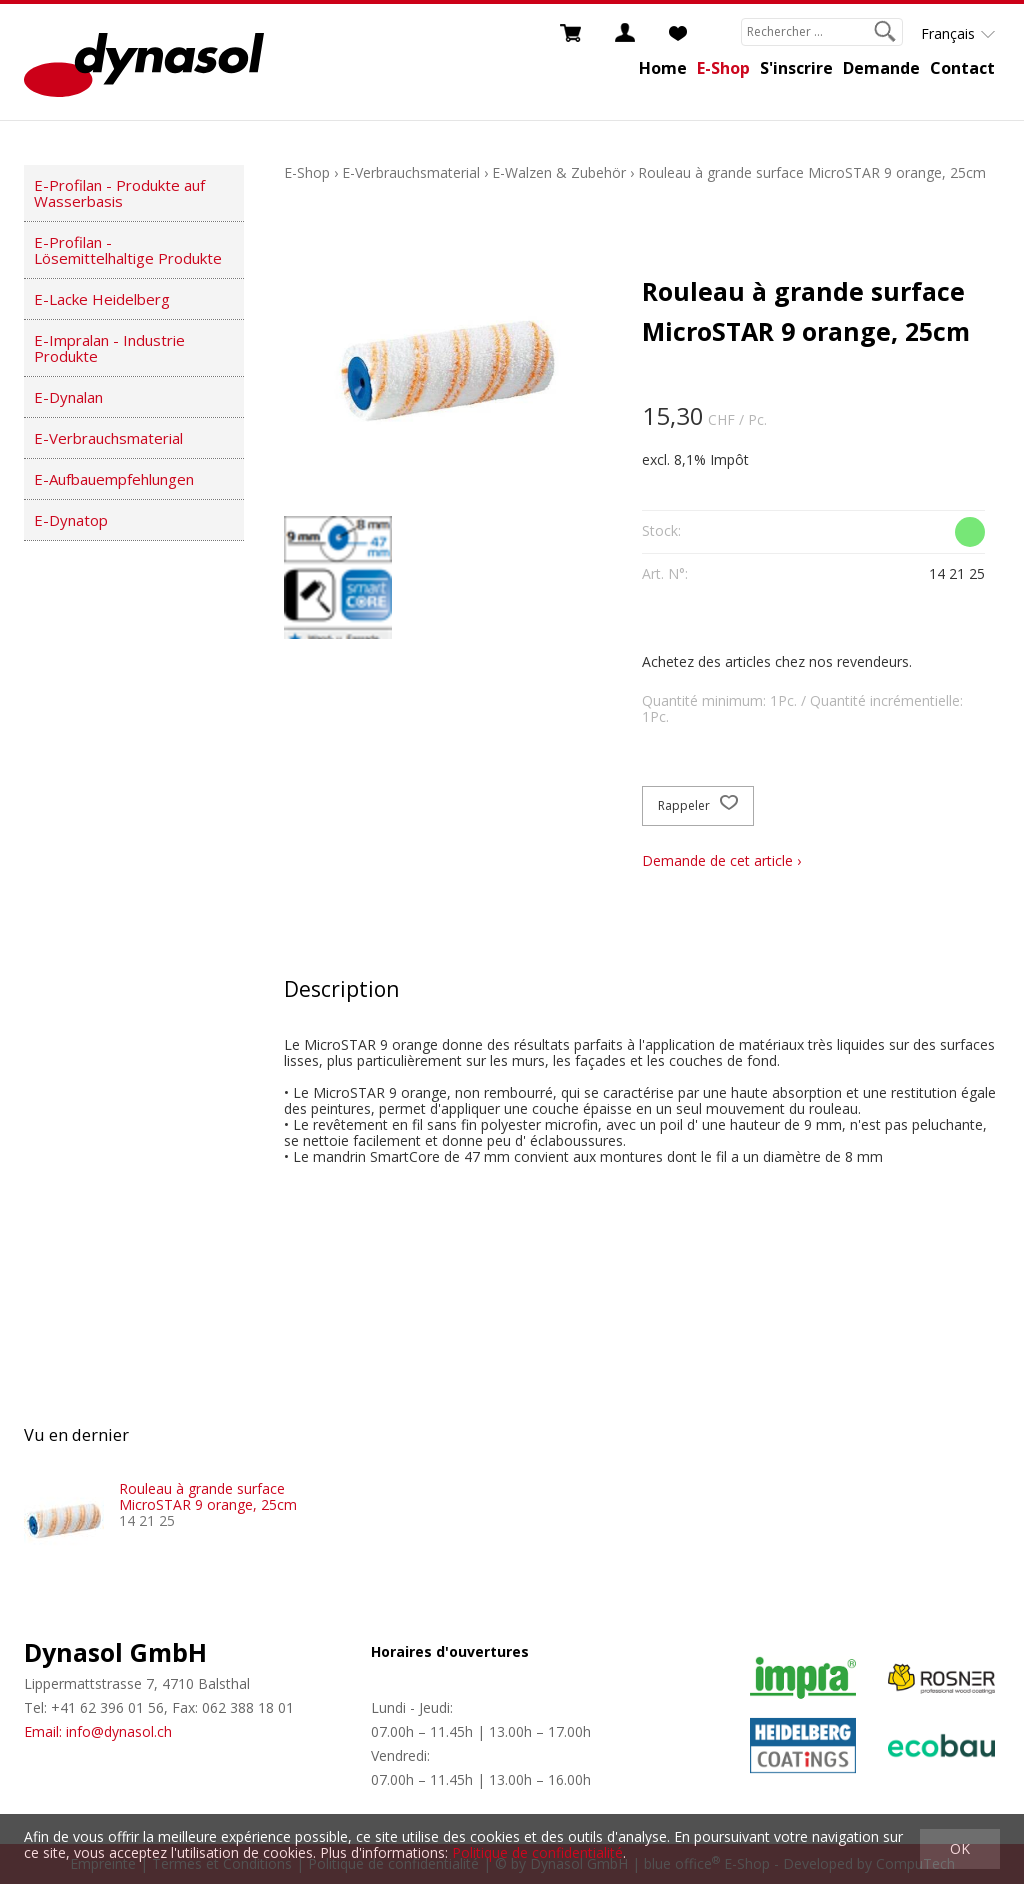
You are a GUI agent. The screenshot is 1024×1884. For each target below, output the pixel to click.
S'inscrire (796, 68)
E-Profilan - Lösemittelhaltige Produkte (128, 250)
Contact (962, 68)
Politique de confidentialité (537, 1852)
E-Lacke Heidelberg (102, 299)
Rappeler (698, 806)
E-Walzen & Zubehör (559, 172)
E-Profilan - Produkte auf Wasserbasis (119, 193)
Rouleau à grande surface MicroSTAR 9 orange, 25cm (812, 172)
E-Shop (723, 68)
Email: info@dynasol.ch (98, 1731)
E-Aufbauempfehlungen (114, 479)
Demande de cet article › (721, 860)
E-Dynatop (71, 520)
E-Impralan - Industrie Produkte (109, 348)
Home (663, 68)
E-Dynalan (68, 397)
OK (960, 1848)
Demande (881, 68)
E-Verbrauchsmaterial (108, 438)
